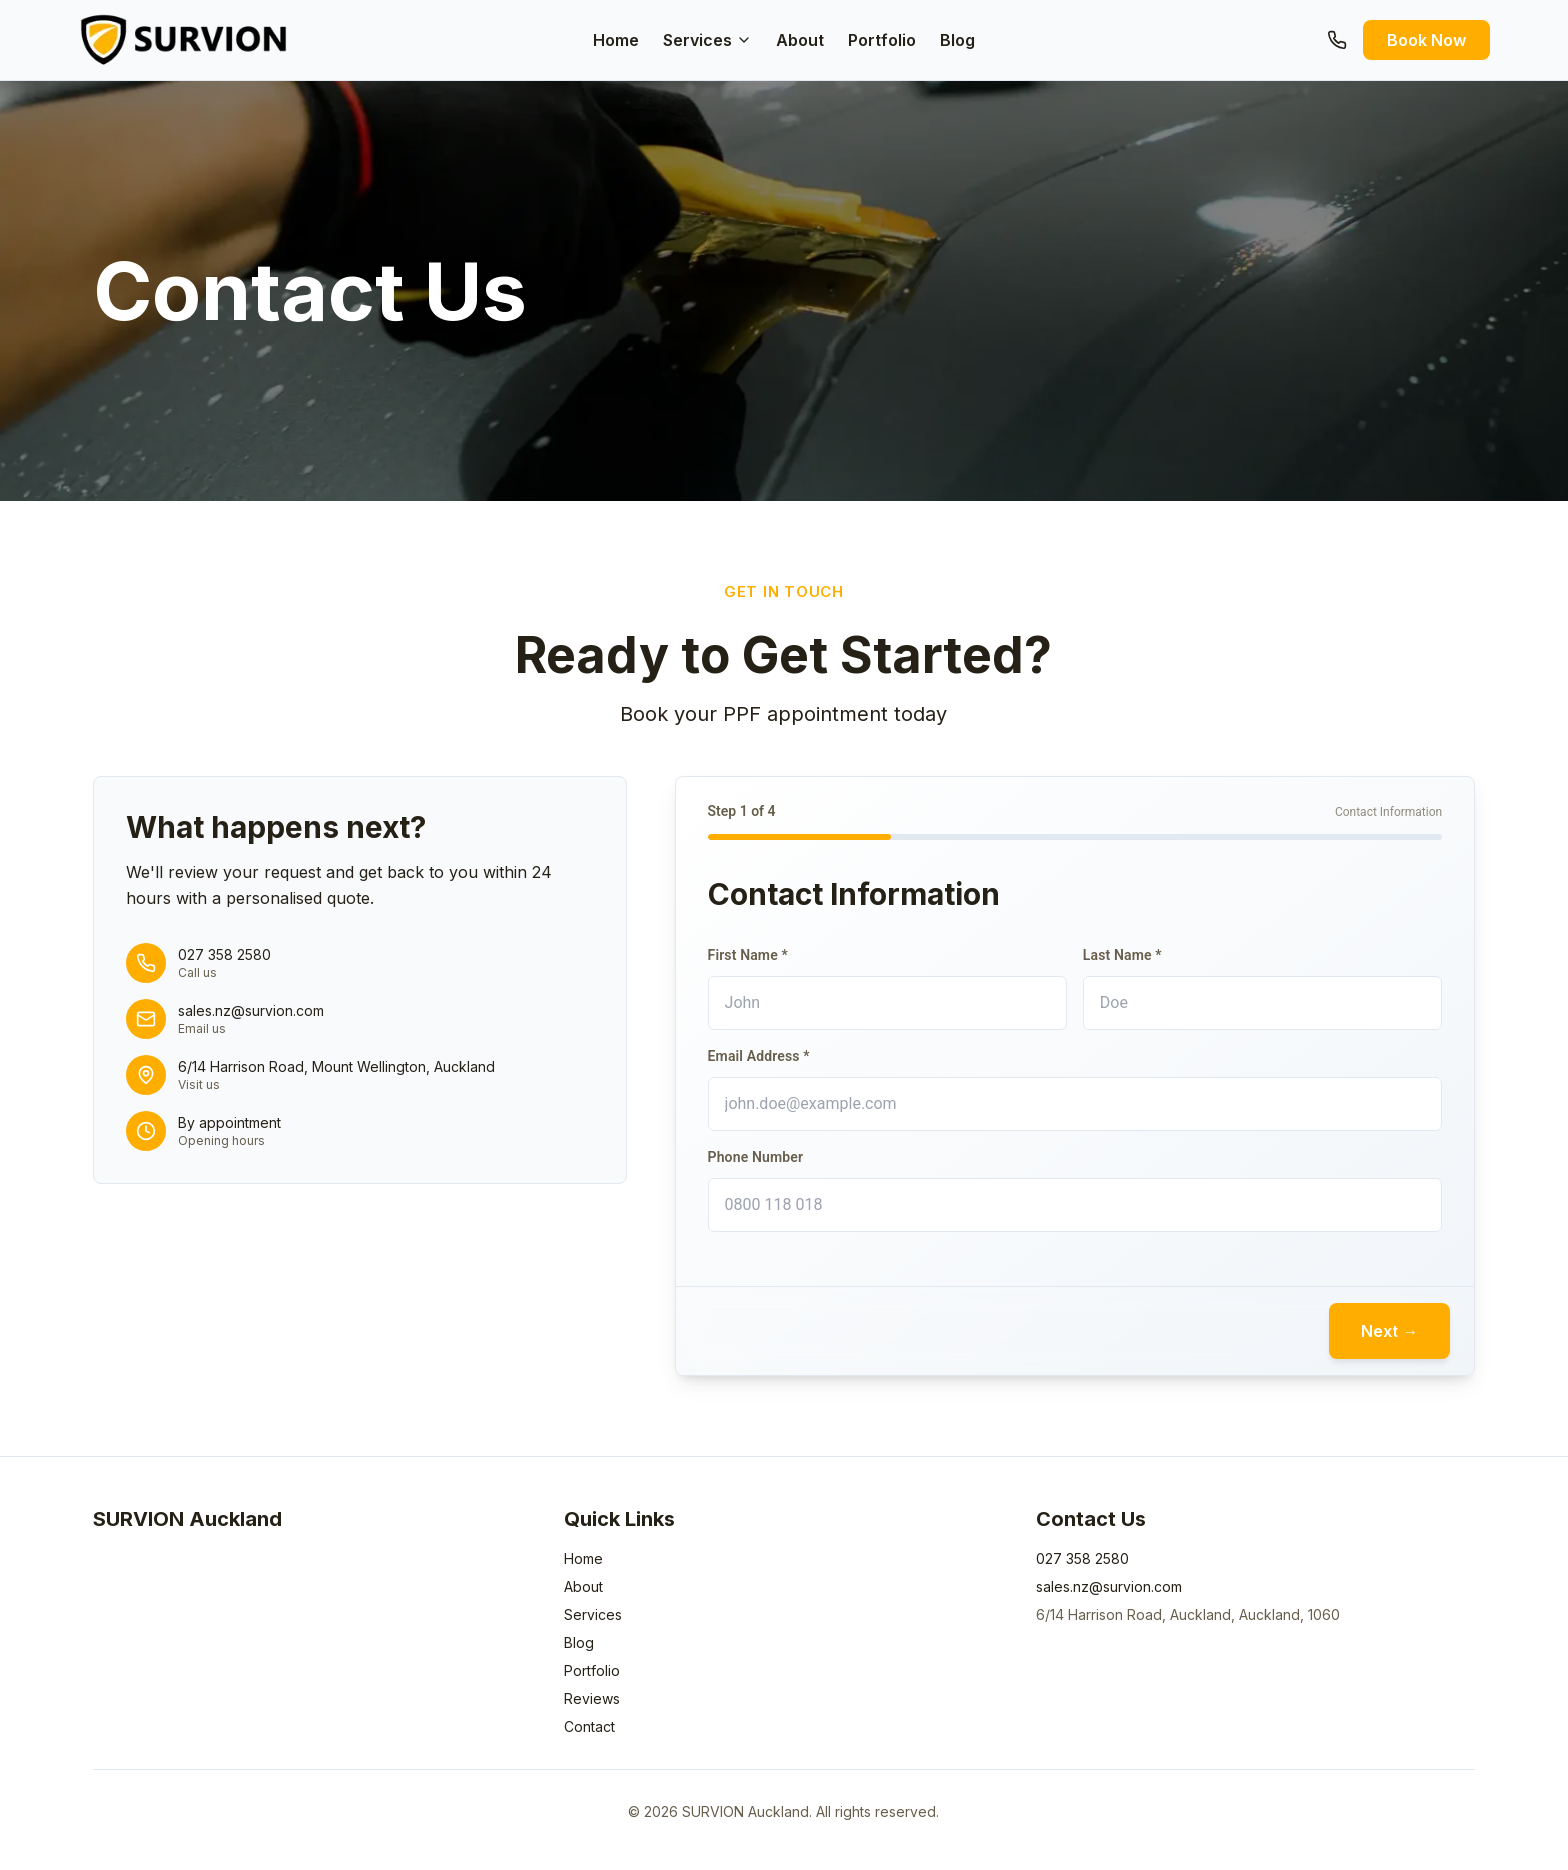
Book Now (1426, 40)
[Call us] (1337, 40)
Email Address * (759, 1056)
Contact (589, 1726)
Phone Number (756, 1157)
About (800, 40)
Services (707, 40)
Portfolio (882, 40)
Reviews (592, 1698)
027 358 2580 (1082, 1558)
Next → (1389, 1331)
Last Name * (1122, 955)
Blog (957, 40)
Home (616, 40)
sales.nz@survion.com (1109, 1586)
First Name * (748, 955)
